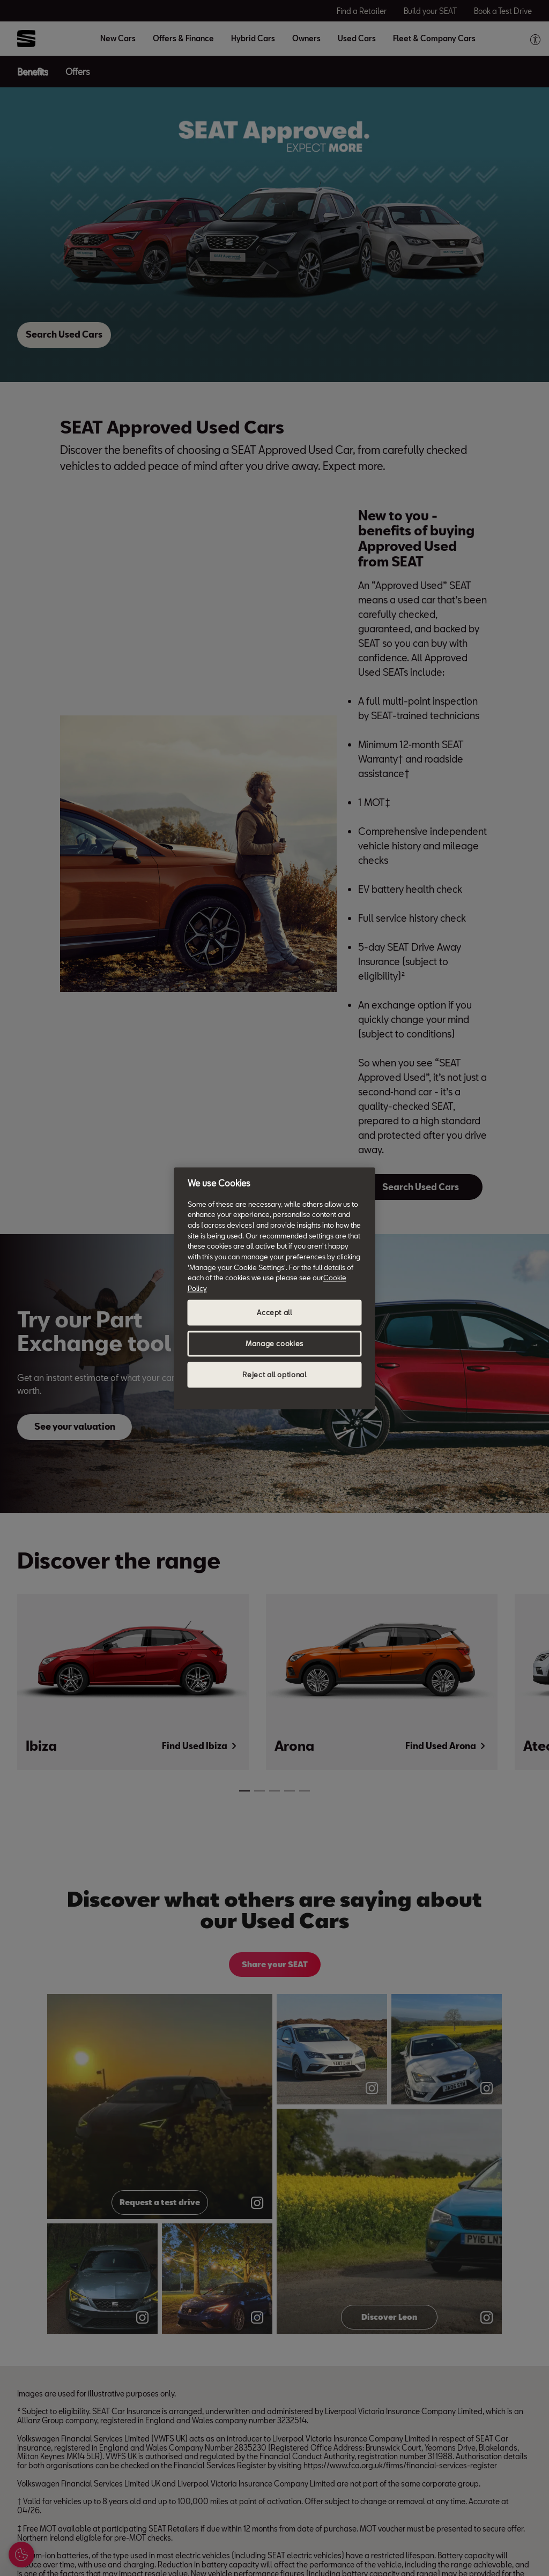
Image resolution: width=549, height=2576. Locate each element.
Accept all (274, 1312)
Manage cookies (274, 1343)
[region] (274, 1288)
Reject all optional (274, 1374)
